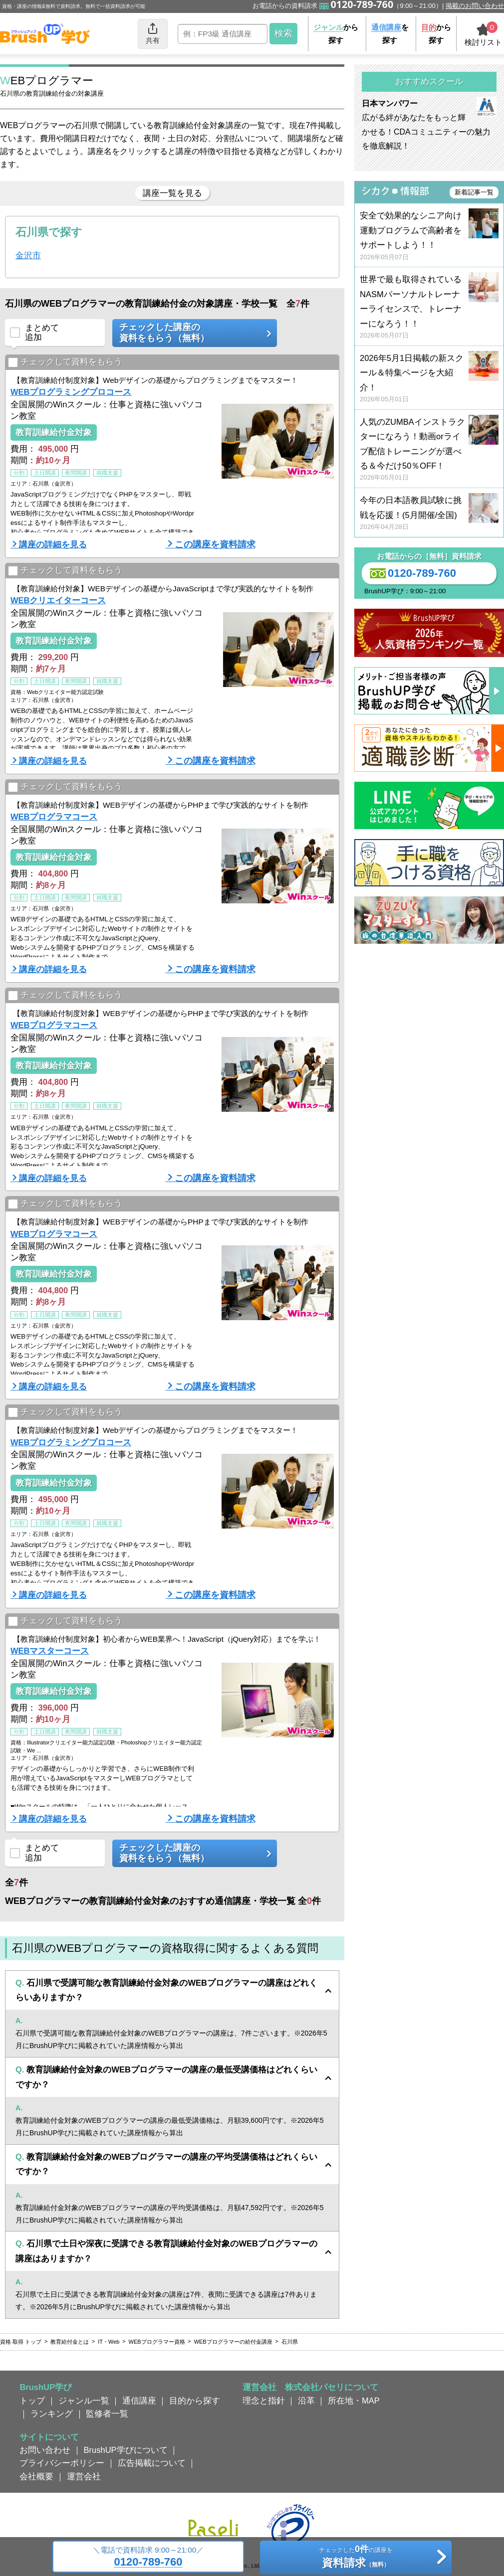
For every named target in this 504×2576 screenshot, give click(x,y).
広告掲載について (152, 2462)
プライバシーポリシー (61, 2462)
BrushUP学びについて (126, 2449)
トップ (32, 2400)
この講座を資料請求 (215, 544)
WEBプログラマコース (54, 816)
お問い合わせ (44, 2449)
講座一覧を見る (172, 192)
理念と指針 (264, 2400)
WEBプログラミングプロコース (71, 391)
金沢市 (28, 255)
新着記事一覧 (474, 192)
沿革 (306, 2400)
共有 (152, 33)
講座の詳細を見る (53, 544)
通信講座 (139, 2400)
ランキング (51, 2413)
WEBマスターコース (49, 1650)
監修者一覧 (107, 2413)
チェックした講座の (191, 332)
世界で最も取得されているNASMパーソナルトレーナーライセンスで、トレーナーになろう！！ (429, 307)
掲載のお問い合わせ (475, 5)
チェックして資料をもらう (65, 362)
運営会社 (84, 2476)
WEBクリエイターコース (58, 600)
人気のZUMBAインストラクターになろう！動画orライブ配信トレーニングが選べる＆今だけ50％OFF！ (429, 450)
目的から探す (194, 2400)
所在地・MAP (354, 2400)
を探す (390, 33)
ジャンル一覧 (83, 2400)
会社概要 (36, 2476)
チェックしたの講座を (355, 2558)
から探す (335, 33)
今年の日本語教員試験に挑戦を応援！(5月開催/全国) (429, 514)
